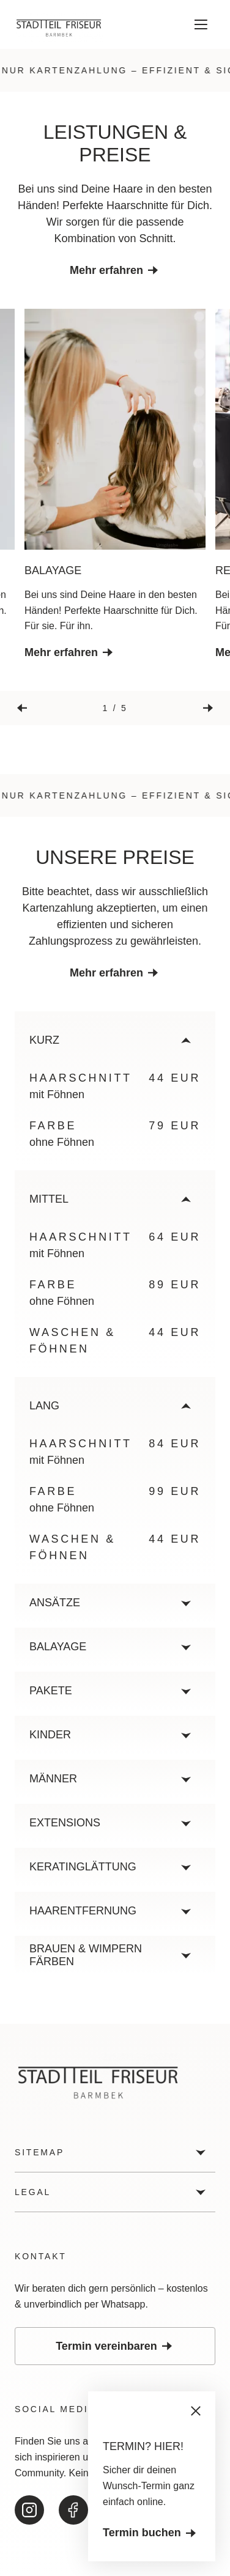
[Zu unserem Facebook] (73, 2510)
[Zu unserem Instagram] (29, 2510)
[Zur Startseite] (59, 26)
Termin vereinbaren (115, 2346)
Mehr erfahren (115, 270)
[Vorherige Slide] (22, 708)
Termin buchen (150, 2533)
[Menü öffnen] (200, 24)
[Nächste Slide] (208, 708)
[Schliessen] (195, 2411)
